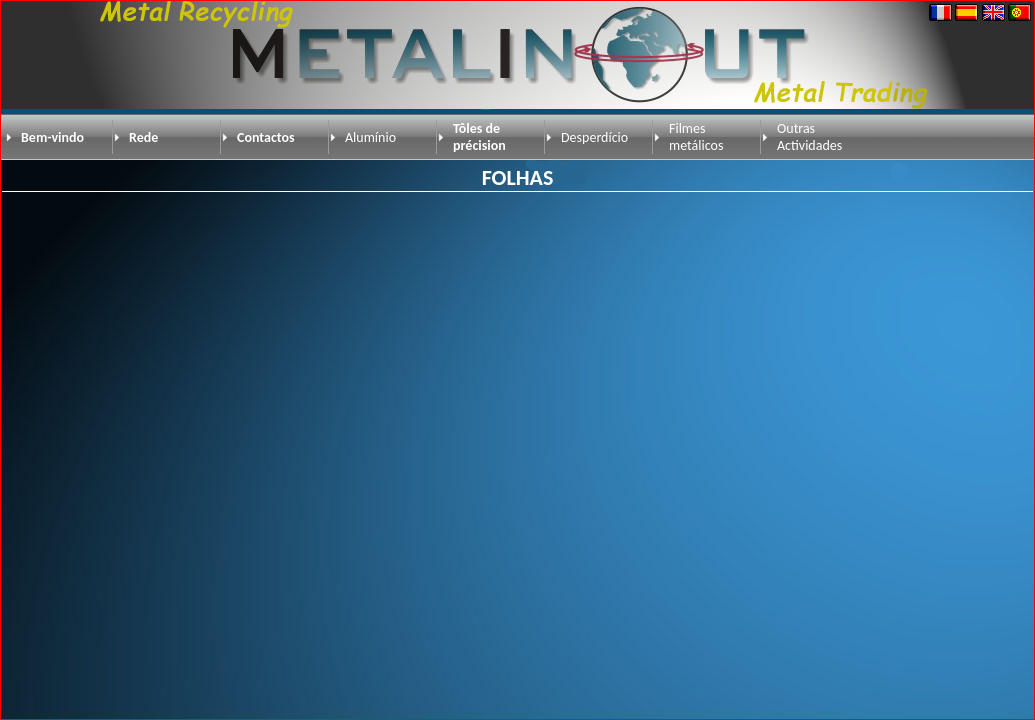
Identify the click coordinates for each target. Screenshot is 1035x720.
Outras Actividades (809, 137)
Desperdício (594, 137)
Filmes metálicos (696, 137)
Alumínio (370, 137)
